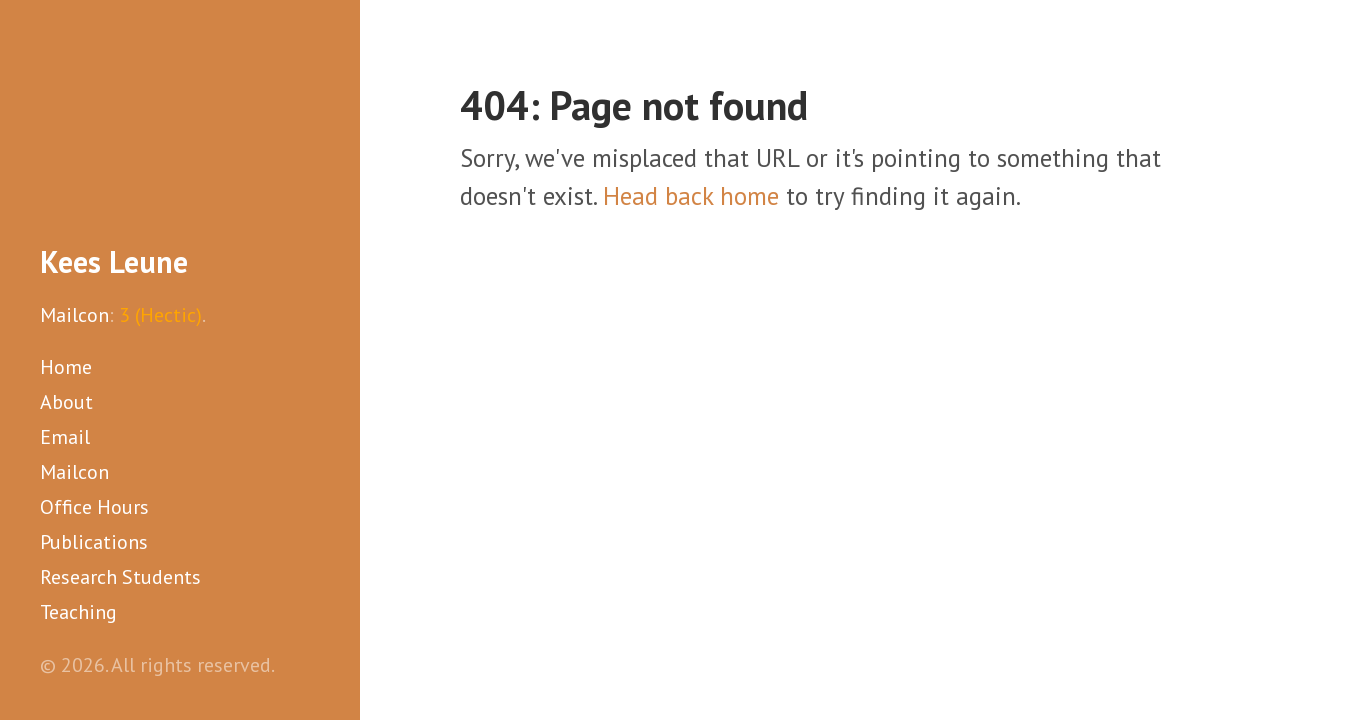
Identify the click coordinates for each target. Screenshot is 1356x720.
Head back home (691, 196)
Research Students (120, 577)
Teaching (78, 612)
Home (66, 367)
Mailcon (74, 315)
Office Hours (94, 507)
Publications (94, 542)
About (66, 402)
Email (65, 437)
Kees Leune (114, 261)
